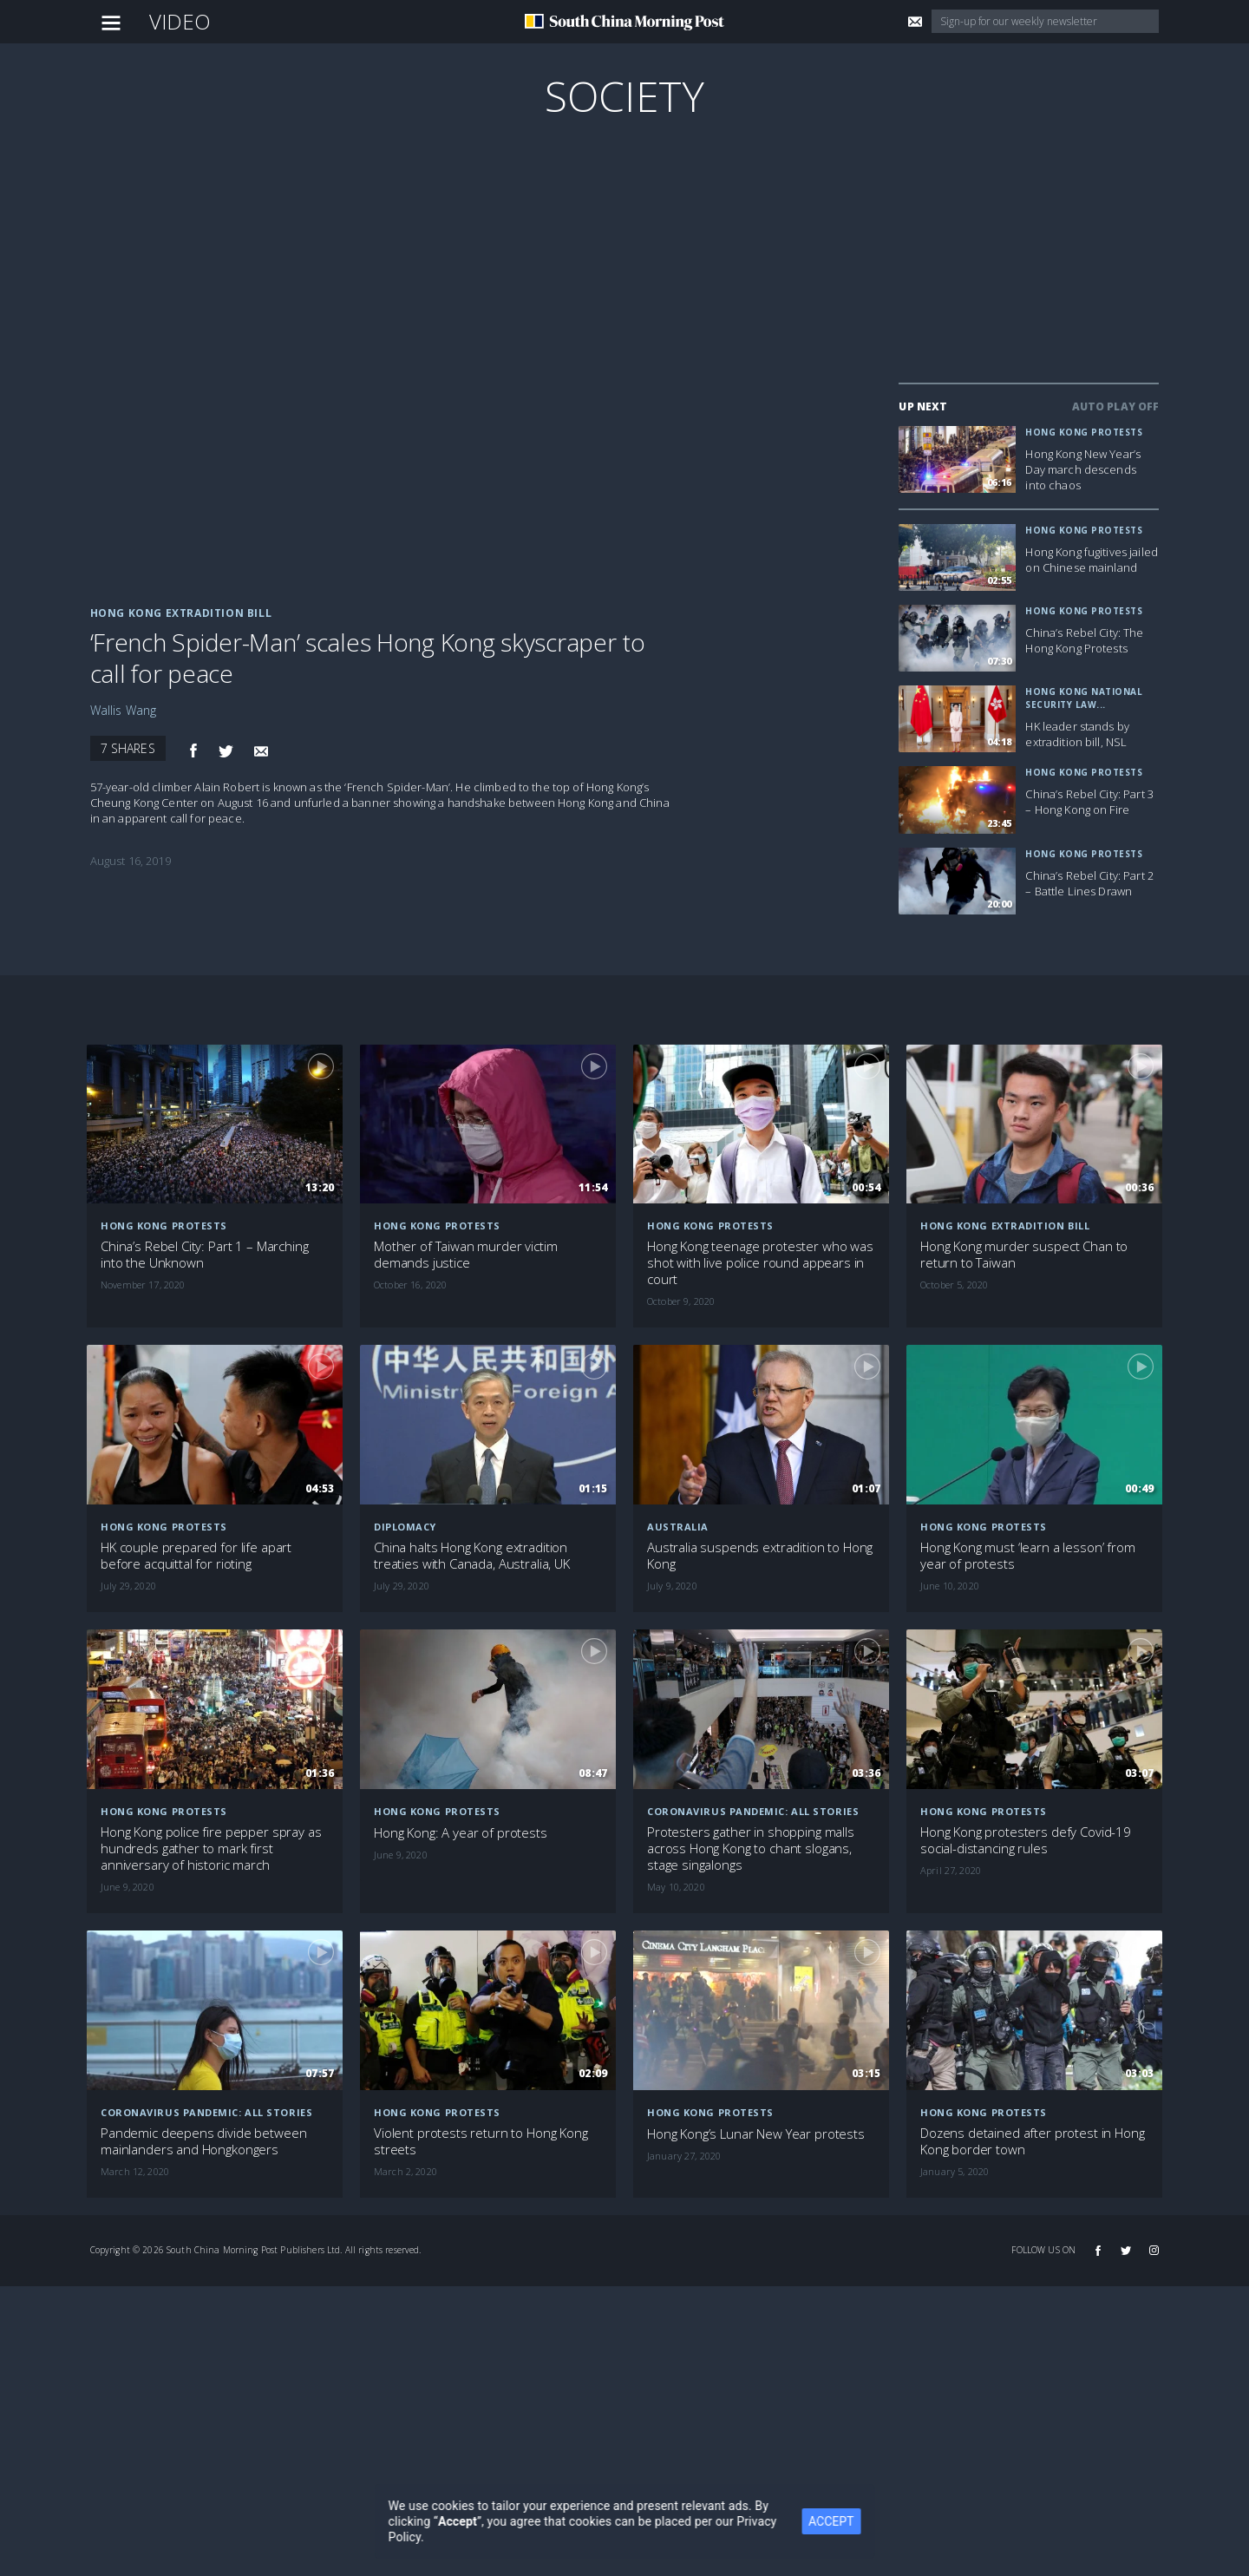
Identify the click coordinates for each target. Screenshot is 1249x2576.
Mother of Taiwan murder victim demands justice (466, 1254)
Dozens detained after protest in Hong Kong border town (1032, 2141)
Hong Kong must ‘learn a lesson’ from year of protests (1027, 1555)
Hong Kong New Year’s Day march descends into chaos (1083, 469)
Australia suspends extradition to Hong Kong (760, 1555)
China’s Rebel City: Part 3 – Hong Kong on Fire (1089, 801)
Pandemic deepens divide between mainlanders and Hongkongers (203, 2141)
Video (180, 21)
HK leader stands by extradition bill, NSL (1077, 734)
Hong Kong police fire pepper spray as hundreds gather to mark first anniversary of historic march (211, 1848)
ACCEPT (842, 2521)
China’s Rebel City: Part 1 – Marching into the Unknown (204, 1254)
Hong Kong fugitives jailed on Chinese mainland (1091, 559)
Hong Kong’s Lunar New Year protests (756, 2134)
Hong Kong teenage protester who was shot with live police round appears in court (760, 1263)
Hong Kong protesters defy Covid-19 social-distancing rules (1025, 1840)
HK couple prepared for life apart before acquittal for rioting (196, 1555)
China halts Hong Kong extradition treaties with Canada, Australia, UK (472, 1555)
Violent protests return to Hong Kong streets (481, 2141)
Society (624, 96)
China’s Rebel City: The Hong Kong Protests (1084, 640)
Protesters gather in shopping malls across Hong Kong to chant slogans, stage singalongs (750, 1848)
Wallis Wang (123, 710)
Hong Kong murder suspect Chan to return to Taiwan (1024, 1254)
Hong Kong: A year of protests (460, 1833)
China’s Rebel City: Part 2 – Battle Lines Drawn (1089, 883)
